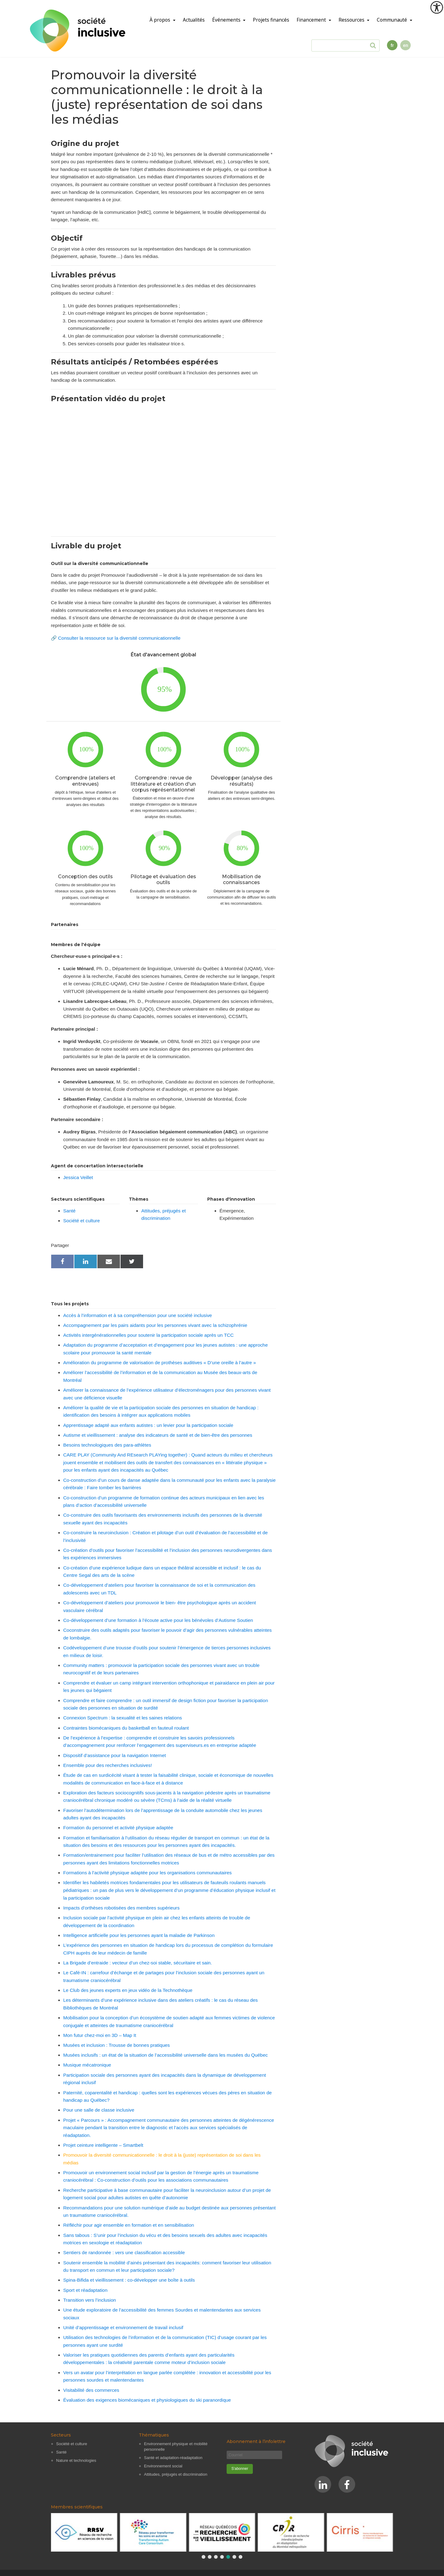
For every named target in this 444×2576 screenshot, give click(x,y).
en (405, 45)
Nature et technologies (76, 2460)
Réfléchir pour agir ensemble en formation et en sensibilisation (128, 2225)
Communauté (392, 20)
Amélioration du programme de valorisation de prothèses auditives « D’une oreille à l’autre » (159, 1362)
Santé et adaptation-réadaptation (173, 2457)
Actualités (194, 20)
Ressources (352, 20)
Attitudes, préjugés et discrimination (175, 2474)
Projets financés (271, 20)
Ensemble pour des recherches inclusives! (107, 1765)
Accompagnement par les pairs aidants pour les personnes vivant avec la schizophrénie (155, 1325)
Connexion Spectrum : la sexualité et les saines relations (122, 1717)
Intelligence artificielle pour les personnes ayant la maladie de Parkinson (139, 1935)
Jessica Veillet (78, 1177)
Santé (69, 1210)
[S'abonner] (240, 2469)
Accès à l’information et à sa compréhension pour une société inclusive (137, 1315)
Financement (312, 20)
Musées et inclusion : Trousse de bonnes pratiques (116, 2045)
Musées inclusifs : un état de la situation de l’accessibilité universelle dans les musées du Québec (165, 2055)
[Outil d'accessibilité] (436, 7)
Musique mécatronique (87, 2064)
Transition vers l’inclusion (89, 2300)
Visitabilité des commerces (91, 2390)
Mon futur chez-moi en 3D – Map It (99, 2035)
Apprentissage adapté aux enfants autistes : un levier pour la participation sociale (148, 1425)
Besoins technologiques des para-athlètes (107, 1445)
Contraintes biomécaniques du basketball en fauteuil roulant (126, 1727)
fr (392, 45)
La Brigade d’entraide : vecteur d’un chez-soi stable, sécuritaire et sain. (137, 1962)
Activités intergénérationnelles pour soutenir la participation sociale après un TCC (148, 1335)
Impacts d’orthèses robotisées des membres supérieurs (121, 1907)
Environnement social (163, 2466)
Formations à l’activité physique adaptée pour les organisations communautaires (147, 1872)
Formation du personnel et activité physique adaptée (118, 1827)
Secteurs (61, 2435)
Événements (227, 20)
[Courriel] (254, 2455)
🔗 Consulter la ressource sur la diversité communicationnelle (115, 638)
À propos (160, 20)
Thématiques (154, 2435)
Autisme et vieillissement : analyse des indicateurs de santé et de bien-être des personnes (157, 1435)
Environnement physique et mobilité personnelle (176, 2446)
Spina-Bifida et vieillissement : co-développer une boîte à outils (129, 2280)
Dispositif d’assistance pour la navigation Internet (114, 1755)
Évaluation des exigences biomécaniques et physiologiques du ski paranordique (147, 2400)
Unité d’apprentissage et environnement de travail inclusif (123, 2327)
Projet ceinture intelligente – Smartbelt (103, 2145)
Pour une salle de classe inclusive (98, 2110)
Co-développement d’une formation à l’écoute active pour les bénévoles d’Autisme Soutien (158, 1620)
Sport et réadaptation (85, 2290)
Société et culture (81, 1220)
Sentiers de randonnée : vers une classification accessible (124, 2252)
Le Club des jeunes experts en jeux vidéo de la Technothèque (127, 1990)
